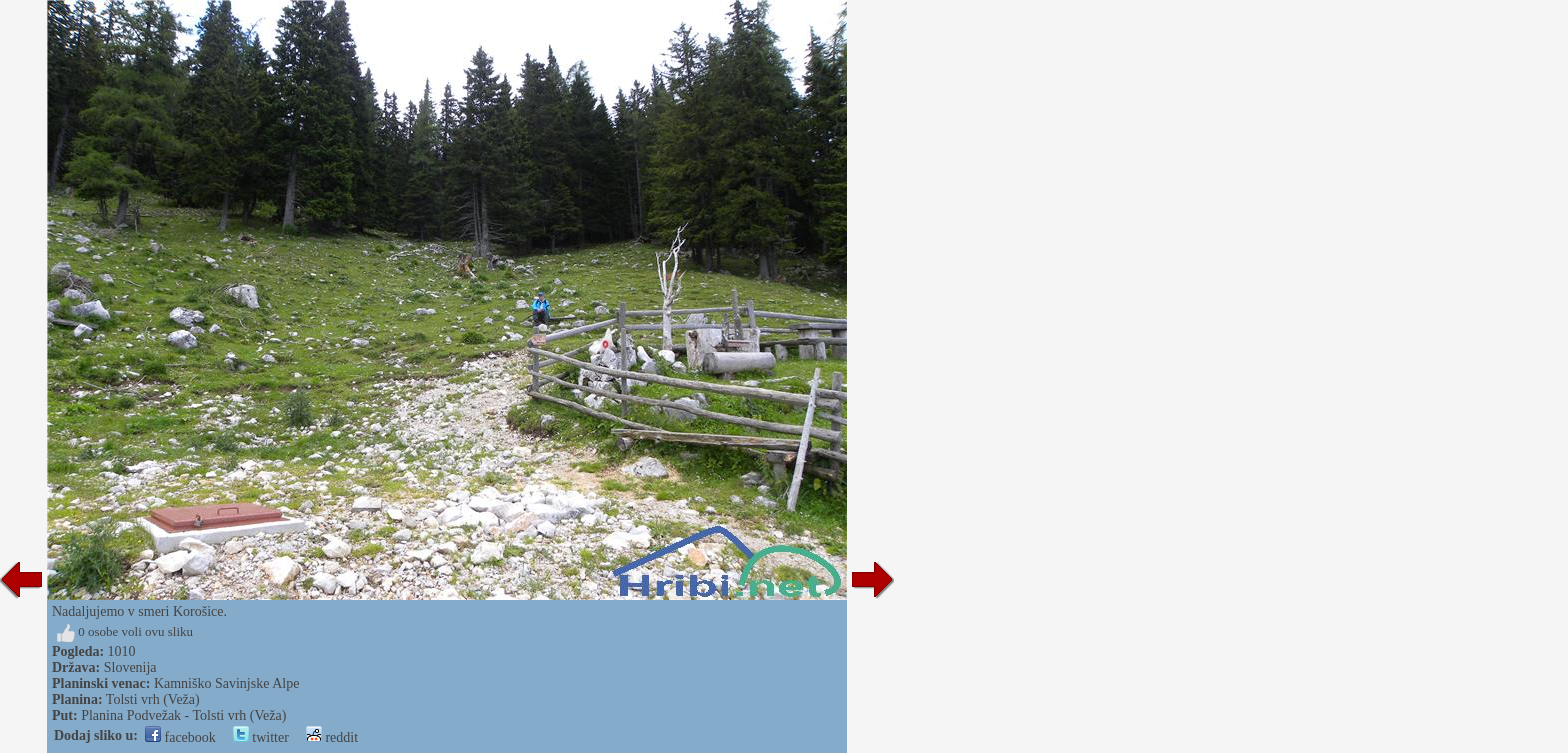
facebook (180, 737)
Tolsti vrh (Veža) (153, 699)
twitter (261, 737)
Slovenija (130, 667)
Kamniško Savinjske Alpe (226, 683)
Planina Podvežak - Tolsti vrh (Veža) (183, 715)
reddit (332, 737)
